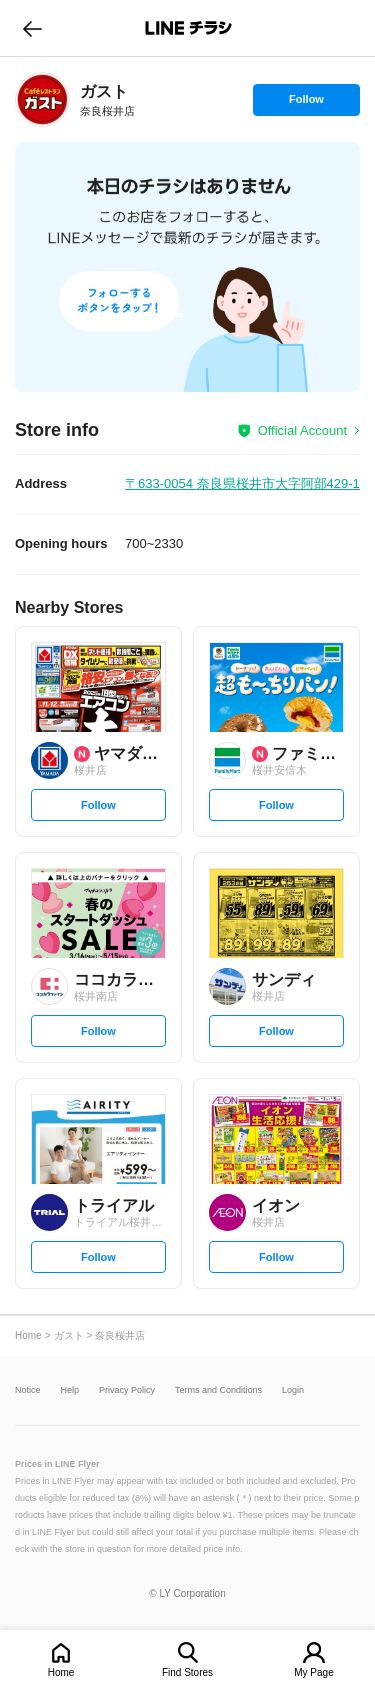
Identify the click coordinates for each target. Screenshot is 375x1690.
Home (61, 1672)
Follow (306, 104)
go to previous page (32, 28)
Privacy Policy (127, 1390)
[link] (42, 99)
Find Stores (187, 1672)
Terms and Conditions (218, 1390)
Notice (28, 1390)
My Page (313, 1672)
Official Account (302, 430)
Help (70, 1390)
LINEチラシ (189, 28)
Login (293, 1390)
